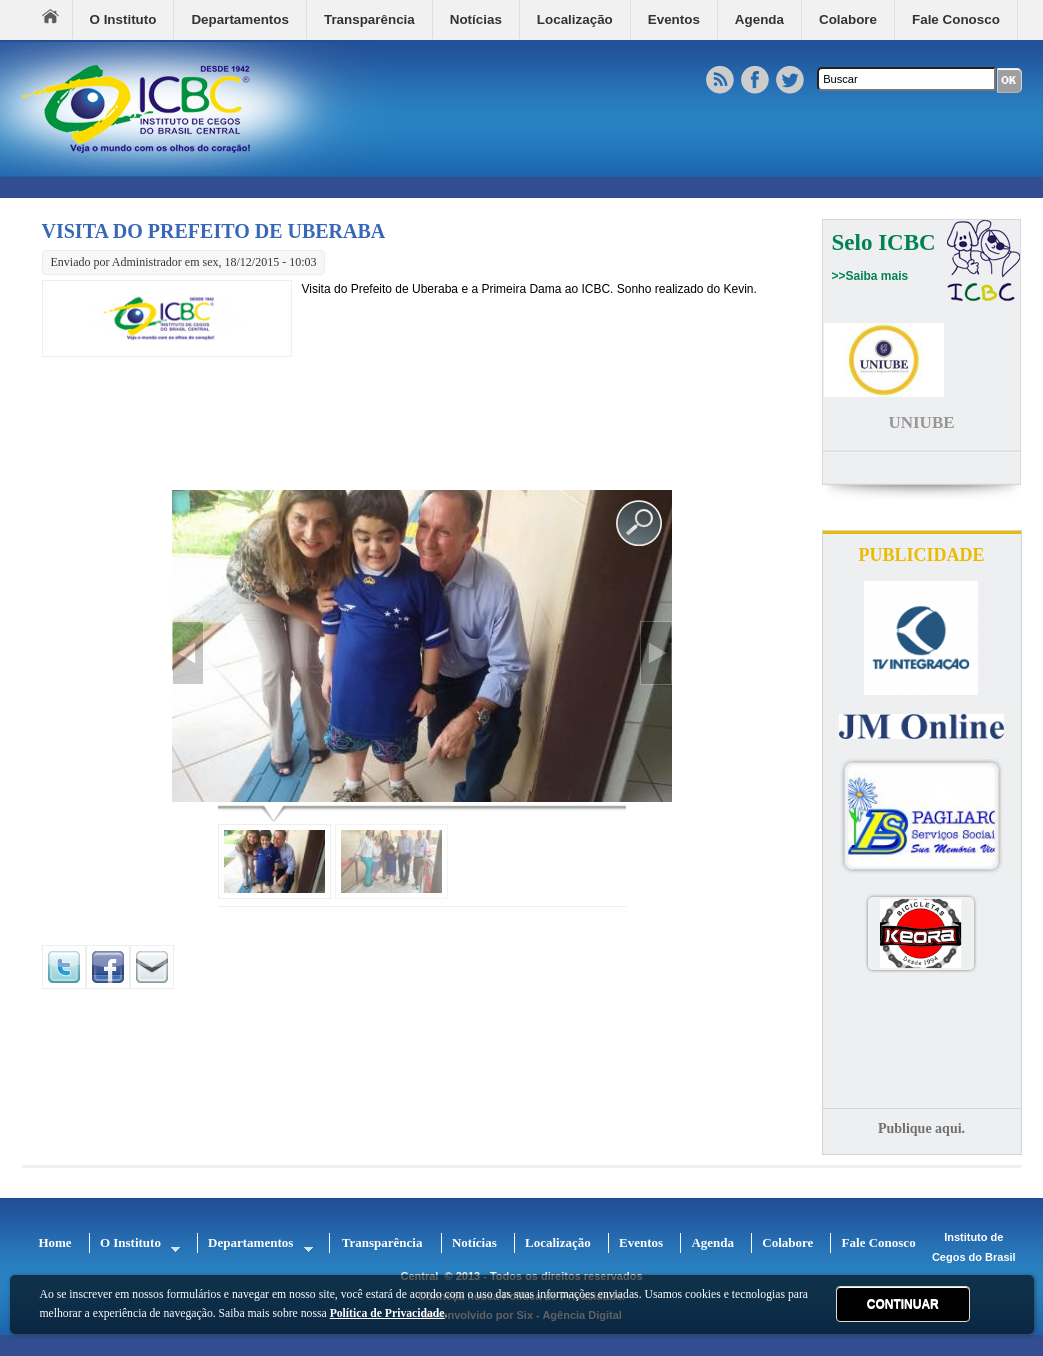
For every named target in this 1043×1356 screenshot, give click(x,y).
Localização (575, 19)
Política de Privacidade (387, 1313)
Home (57, 19)
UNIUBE (921, 422)
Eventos (674, 19)
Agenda (759, 19)
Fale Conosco (956, 19)
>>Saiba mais (870, 276)
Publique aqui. (921, 1128)
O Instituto (123, 19)
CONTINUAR (903, 1304)
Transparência (369, 19)
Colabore (848, 19)
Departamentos (239, 19)
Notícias (476, 19)
